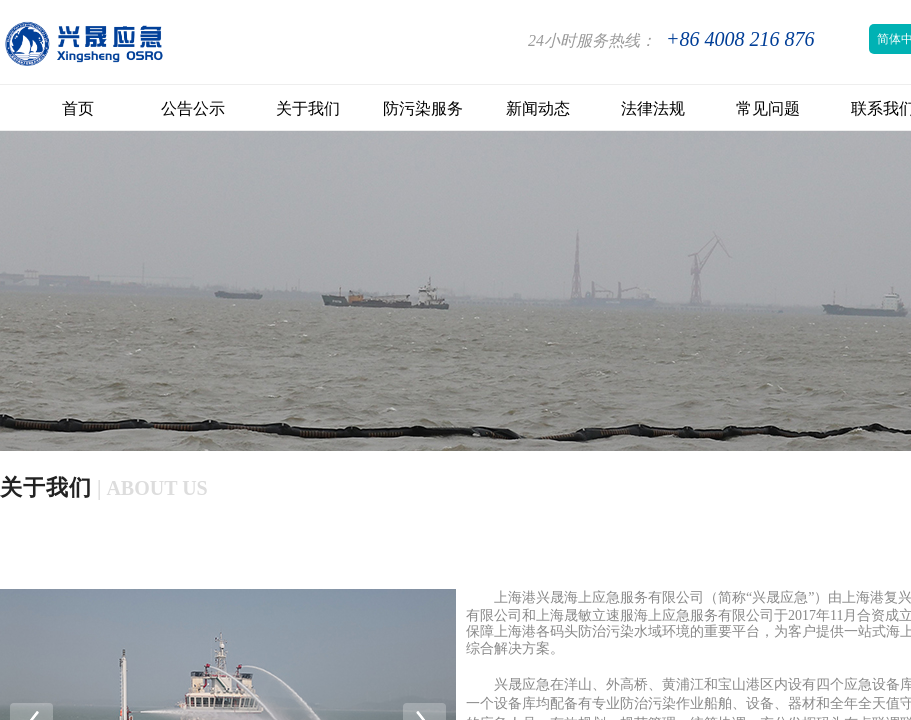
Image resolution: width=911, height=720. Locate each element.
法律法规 (653, 108)
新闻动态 (538, 108)
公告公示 (193, 108)
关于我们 (308, 108)
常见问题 (768, 108)
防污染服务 (423, 108)
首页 (78, 108)
